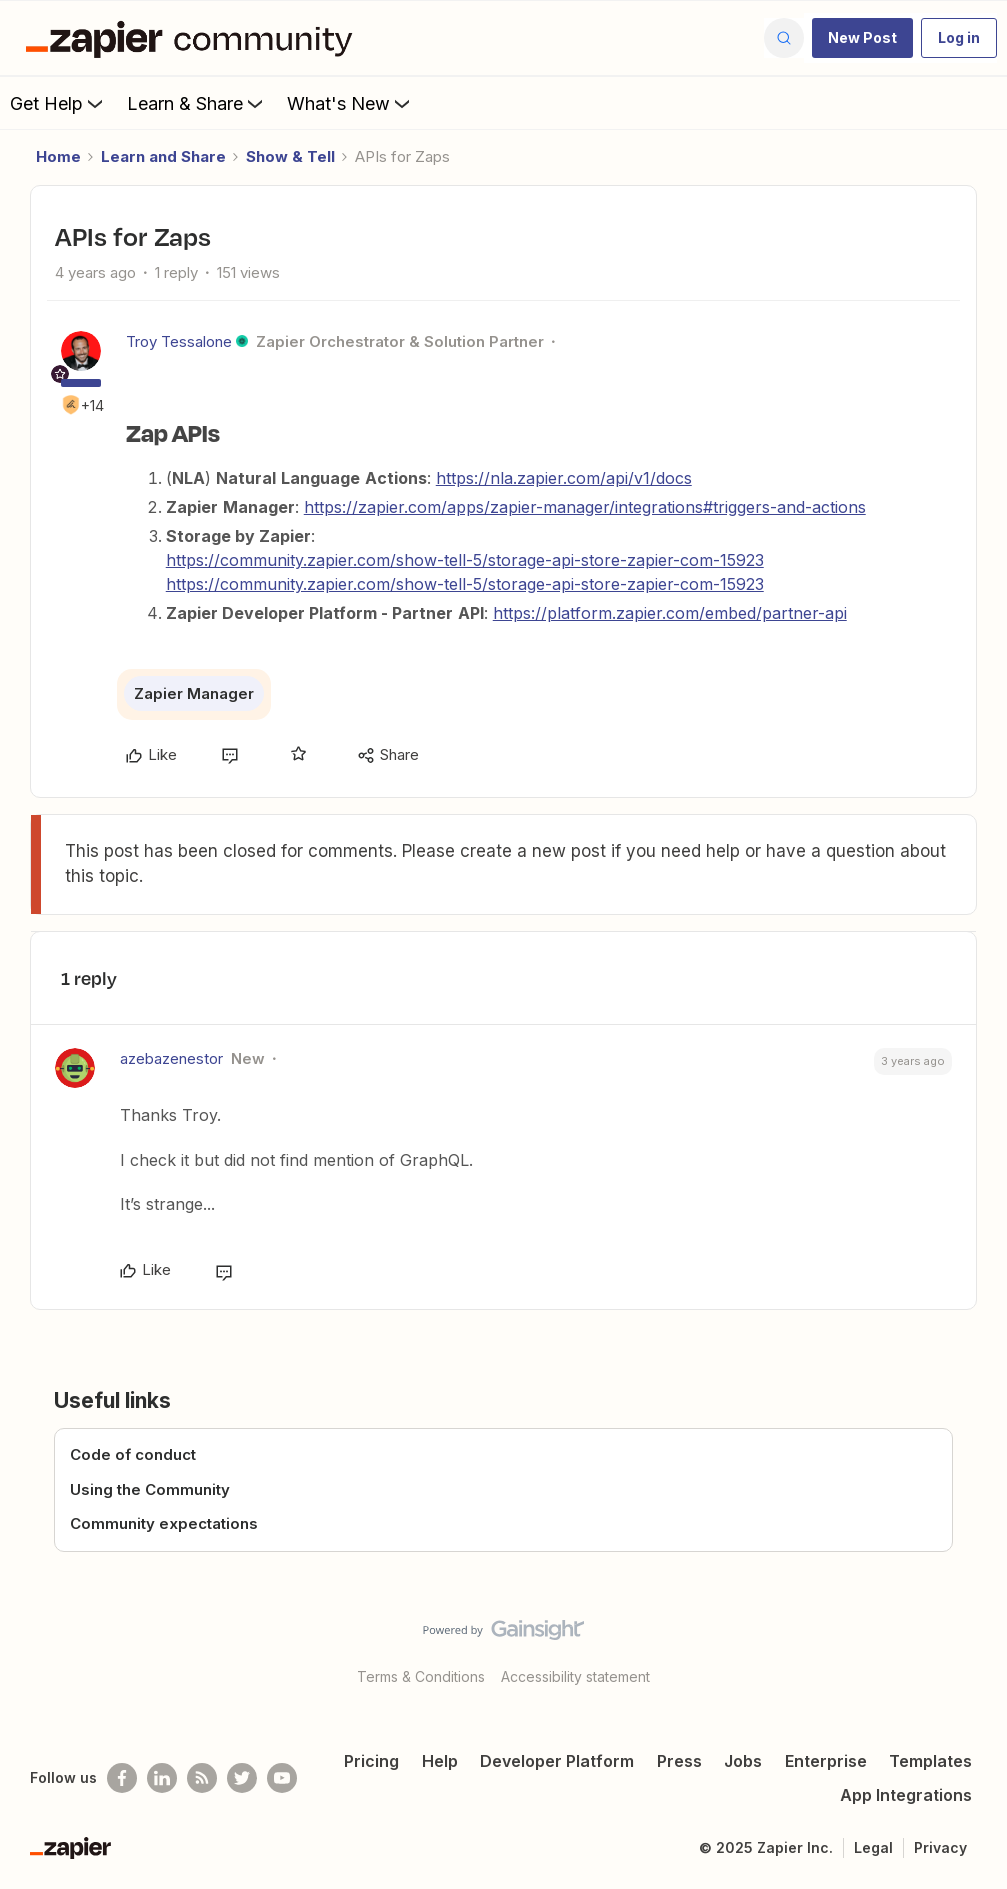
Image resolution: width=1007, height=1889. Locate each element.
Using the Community (150, 1489)
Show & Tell (290, 156)
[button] (862, 38)
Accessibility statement (575, 1676)
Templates (930, 1761)
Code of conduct (133, 1454)
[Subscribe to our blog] (202, 1778)
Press (679, 1761)
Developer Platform (557, 1761)
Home (58, 156)
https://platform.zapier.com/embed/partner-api (670, 613)
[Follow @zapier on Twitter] (242, 1778)
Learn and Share (163, 156)
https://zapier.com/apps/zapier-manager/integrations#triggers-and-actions (585, 507)
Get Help (58, 103)
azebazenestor (171, 1058)
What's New (350, 103)
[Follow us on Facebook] (122, 1778)
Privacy (940, 1847)
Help (440, 1761)
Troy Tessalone (179, 341)
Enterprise (826, 1761)
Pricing (371, 1761)
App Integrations (906, 1795)
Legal (873, 1847)
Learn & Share (197, 103)
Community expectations (164, 1523)
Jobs (743, 1761)
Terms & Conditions (421, 1676)
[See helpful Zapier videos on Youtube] (282, 1778)
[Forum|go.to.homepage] (194, 38)
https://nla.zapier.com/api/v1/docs (564, 478)
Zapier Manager (194, 693)
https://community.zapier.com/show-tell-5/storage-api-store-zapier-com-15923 (465, 560)
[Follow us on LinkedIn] (162, 1778)
